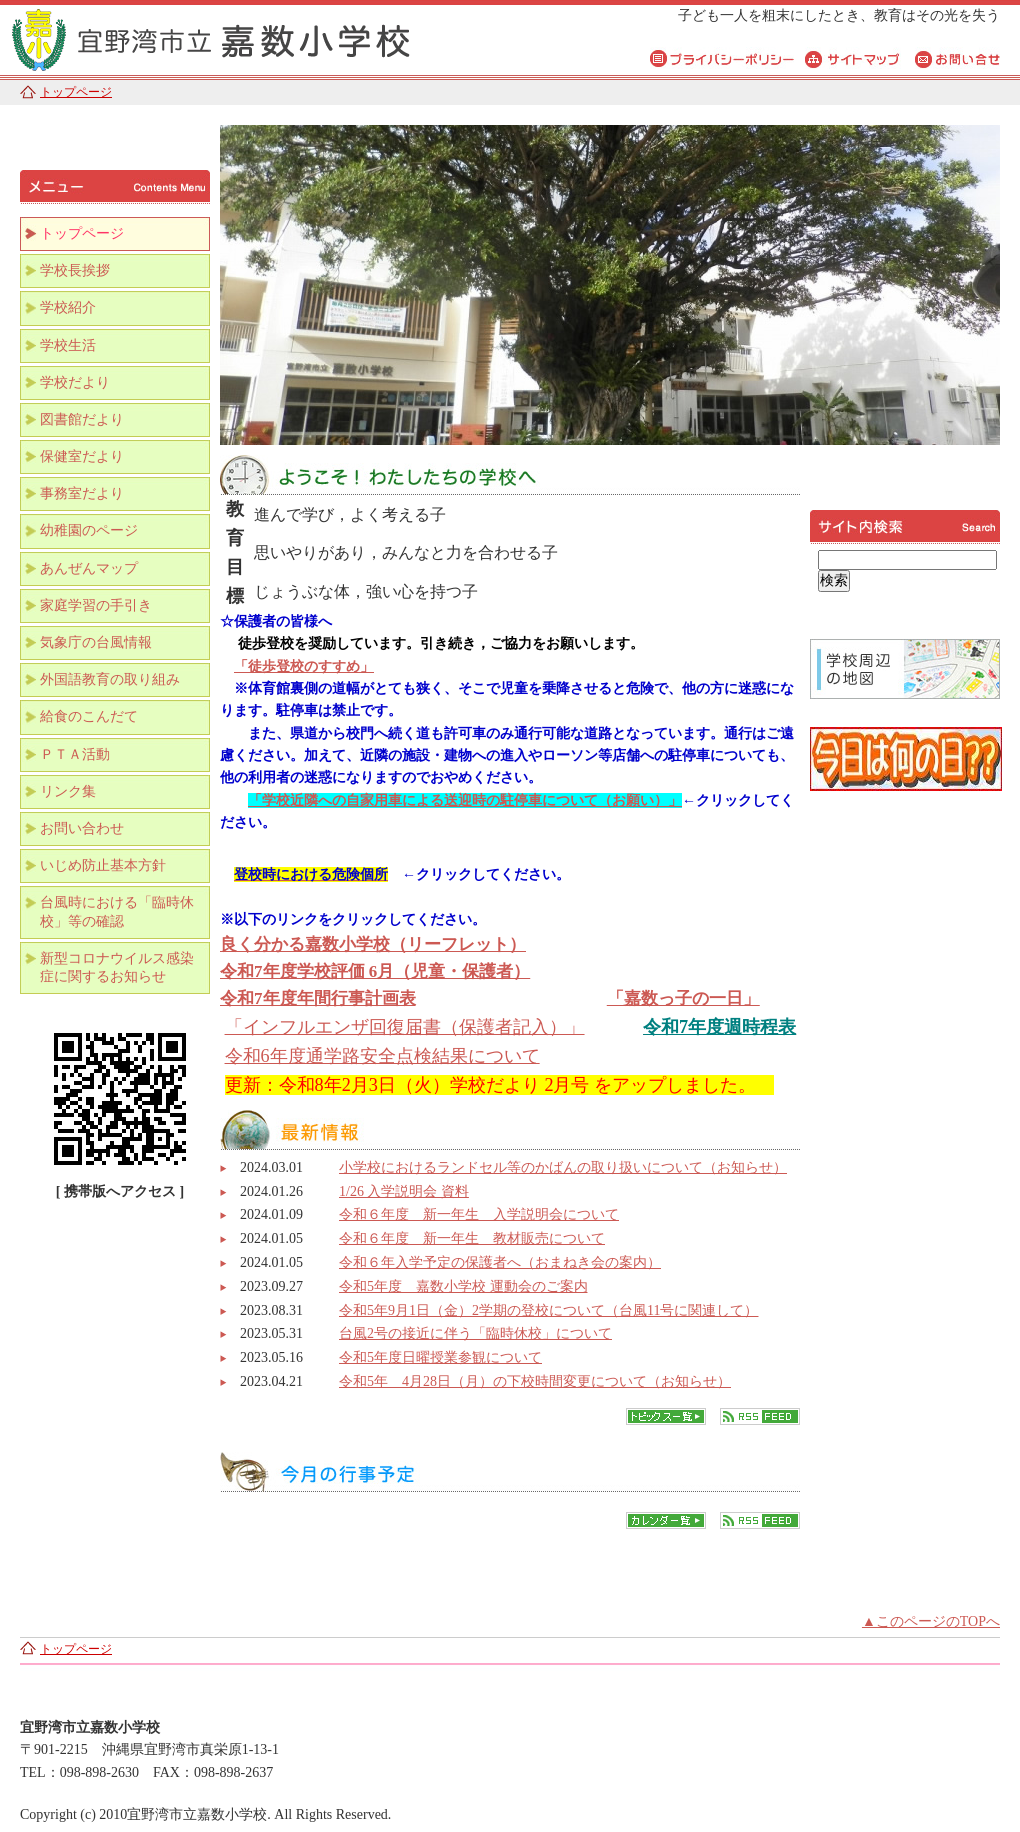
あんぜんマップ (89, 568)
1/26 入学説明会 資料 (404, 1191)
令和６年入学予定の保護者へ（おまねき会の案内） (500, 1262)
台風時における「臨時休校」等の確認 (117, 911)
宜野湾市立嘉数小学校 (250, 37)
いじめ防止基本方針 (103, 865)
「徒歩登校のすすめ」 (304, 666)
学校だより (75, 382)
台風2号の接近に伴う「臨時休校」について (475, 1333)
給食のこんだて (89, 716)
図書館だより (82, 419)
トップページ (76, 92)
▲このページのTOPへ (931, 1621)
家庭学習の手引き (96, 605)
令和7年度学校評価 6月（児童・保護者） (375, 971)
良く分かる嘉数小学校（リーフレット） (373, 944)
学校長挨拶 (75, 270)
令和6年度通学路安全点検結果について (382, 1056)
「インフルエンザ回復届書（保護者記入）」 (405, 1027)
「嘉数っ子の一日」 (683, 998)
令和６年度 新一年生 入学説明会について (479, 1214)
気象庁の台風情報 (96, 642)
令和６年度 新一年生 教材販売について (472, 1238)
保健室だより (82, 456)
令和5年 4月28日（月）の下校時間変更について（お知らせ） (535, 1381)
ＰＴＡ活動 (75, 754)
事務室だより (82, 493)
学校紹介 (68, 307)
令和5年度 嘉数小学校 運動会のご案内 (463, 1286)
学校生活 (68, 345)
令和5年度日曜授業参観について (440, 1357)
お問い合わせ (82, 828)
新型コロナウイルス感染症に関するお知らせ (117, 967)
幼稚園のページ (89, 530)
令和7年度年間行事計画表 (318, 998)
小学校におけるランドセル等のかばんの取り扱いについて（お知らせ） (563, 1167)
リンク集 (68, 791)
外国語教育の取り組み (110, 679)
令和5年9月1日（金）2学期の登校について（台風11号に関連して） (548, 1310)
